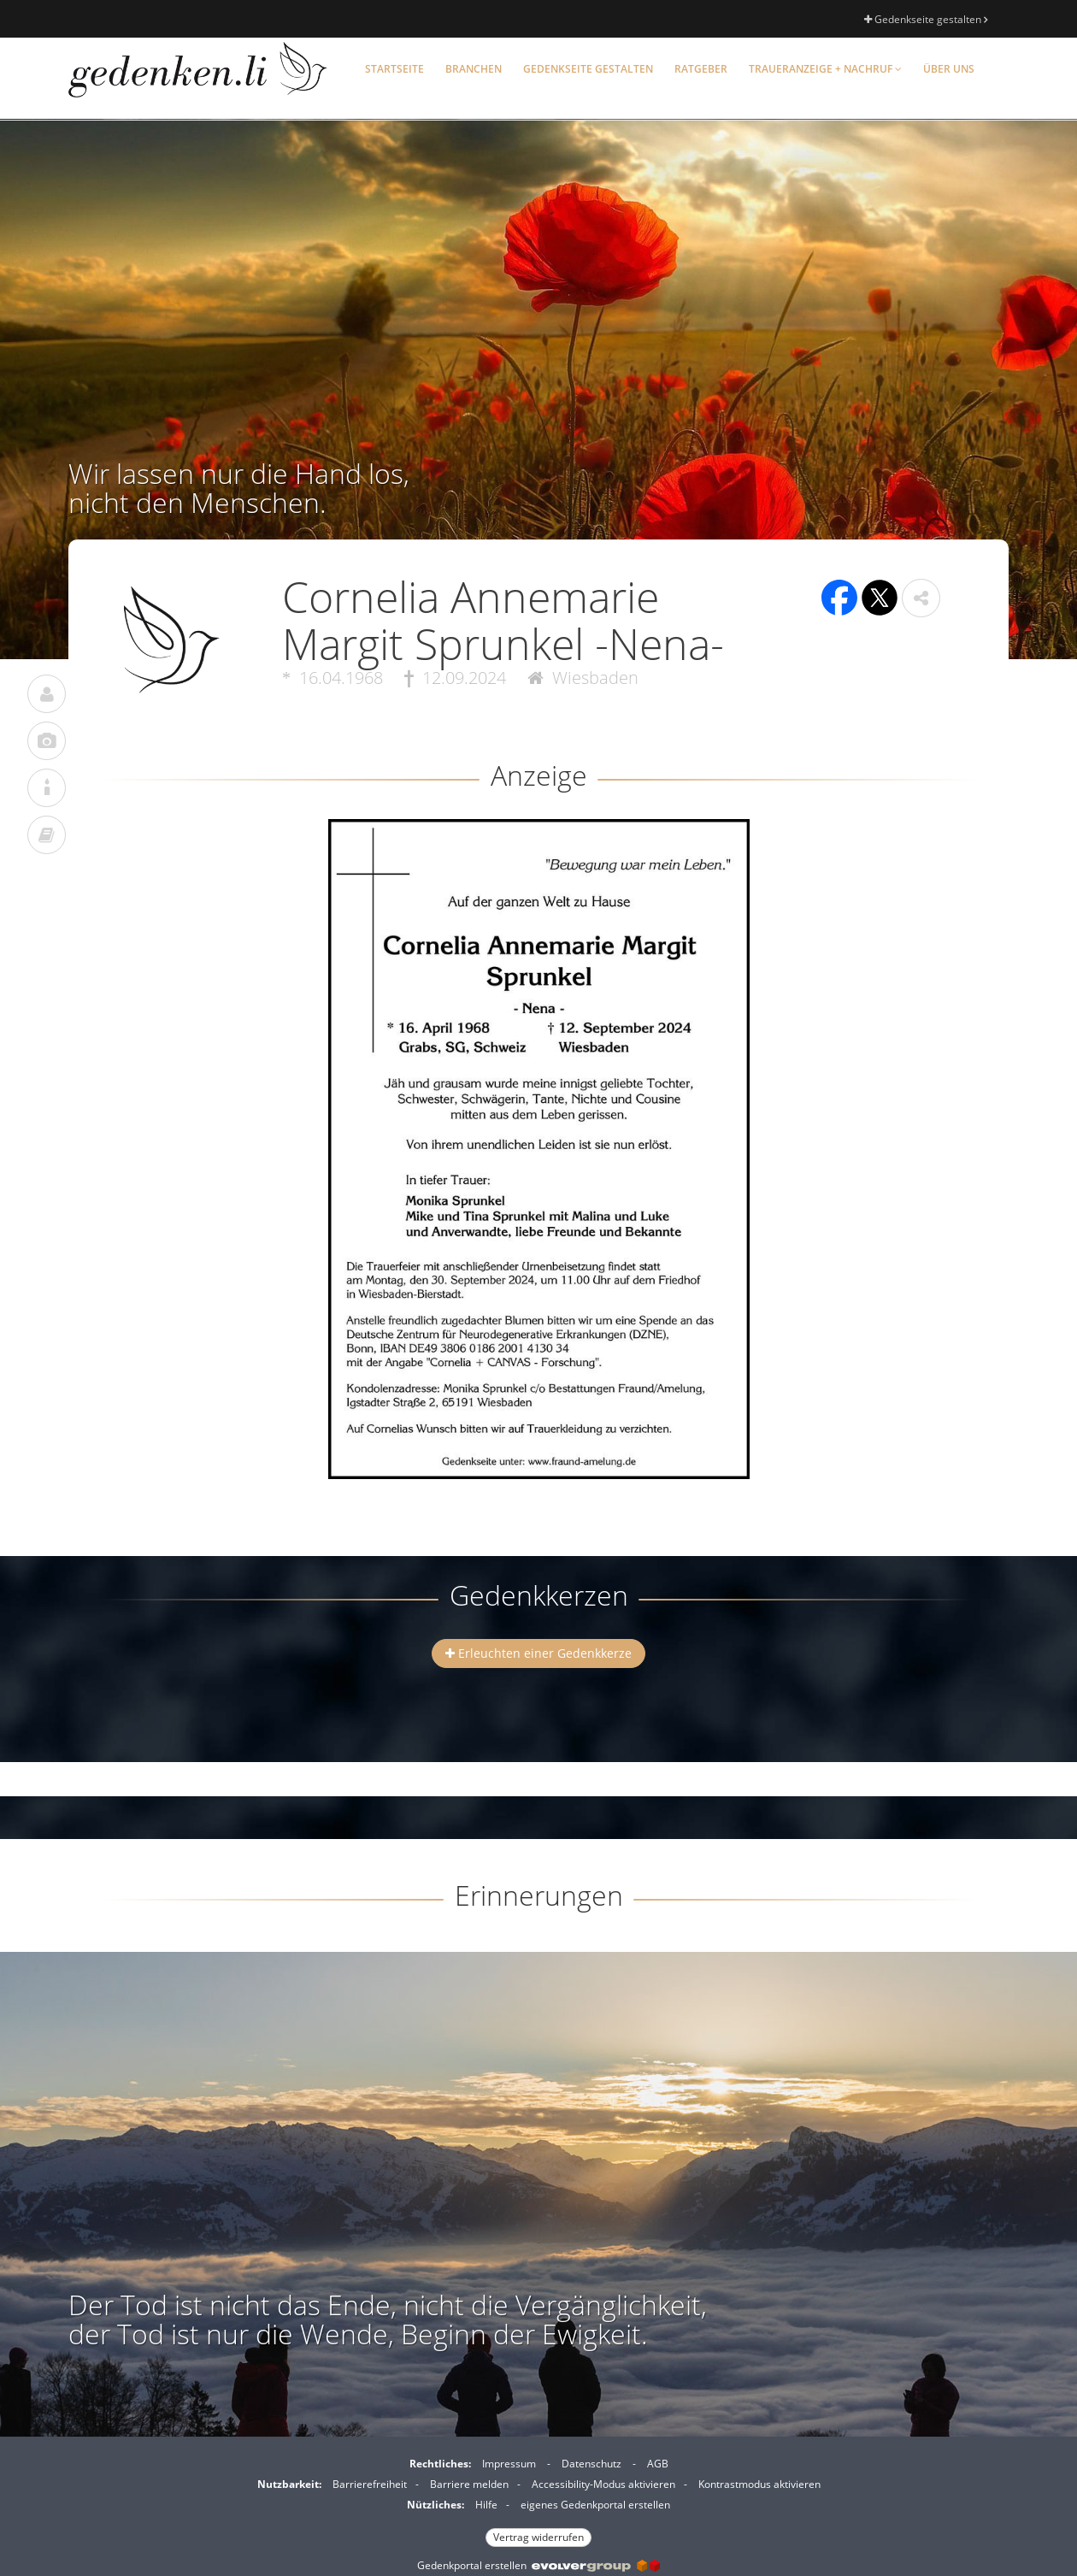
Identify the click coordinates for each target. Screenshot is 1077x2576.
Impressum (509, 2463)
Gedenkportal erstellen (538, 2565)
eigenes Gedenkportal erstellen (595, 2504)
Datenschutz (591, 2463)
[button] (921, 598)
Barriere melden (469, 2484)
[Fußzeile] (538, 2498)
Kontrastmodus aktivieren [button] (759, 2484)
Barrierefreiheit (370, 2484)
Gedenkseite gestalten (925, 19)
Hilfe (486, 2504)
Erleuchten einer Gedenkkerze (538, 1653)
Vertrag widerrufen (538, 2537)
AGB (657, 2463)
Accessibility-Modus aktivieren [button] (603, 2484)
